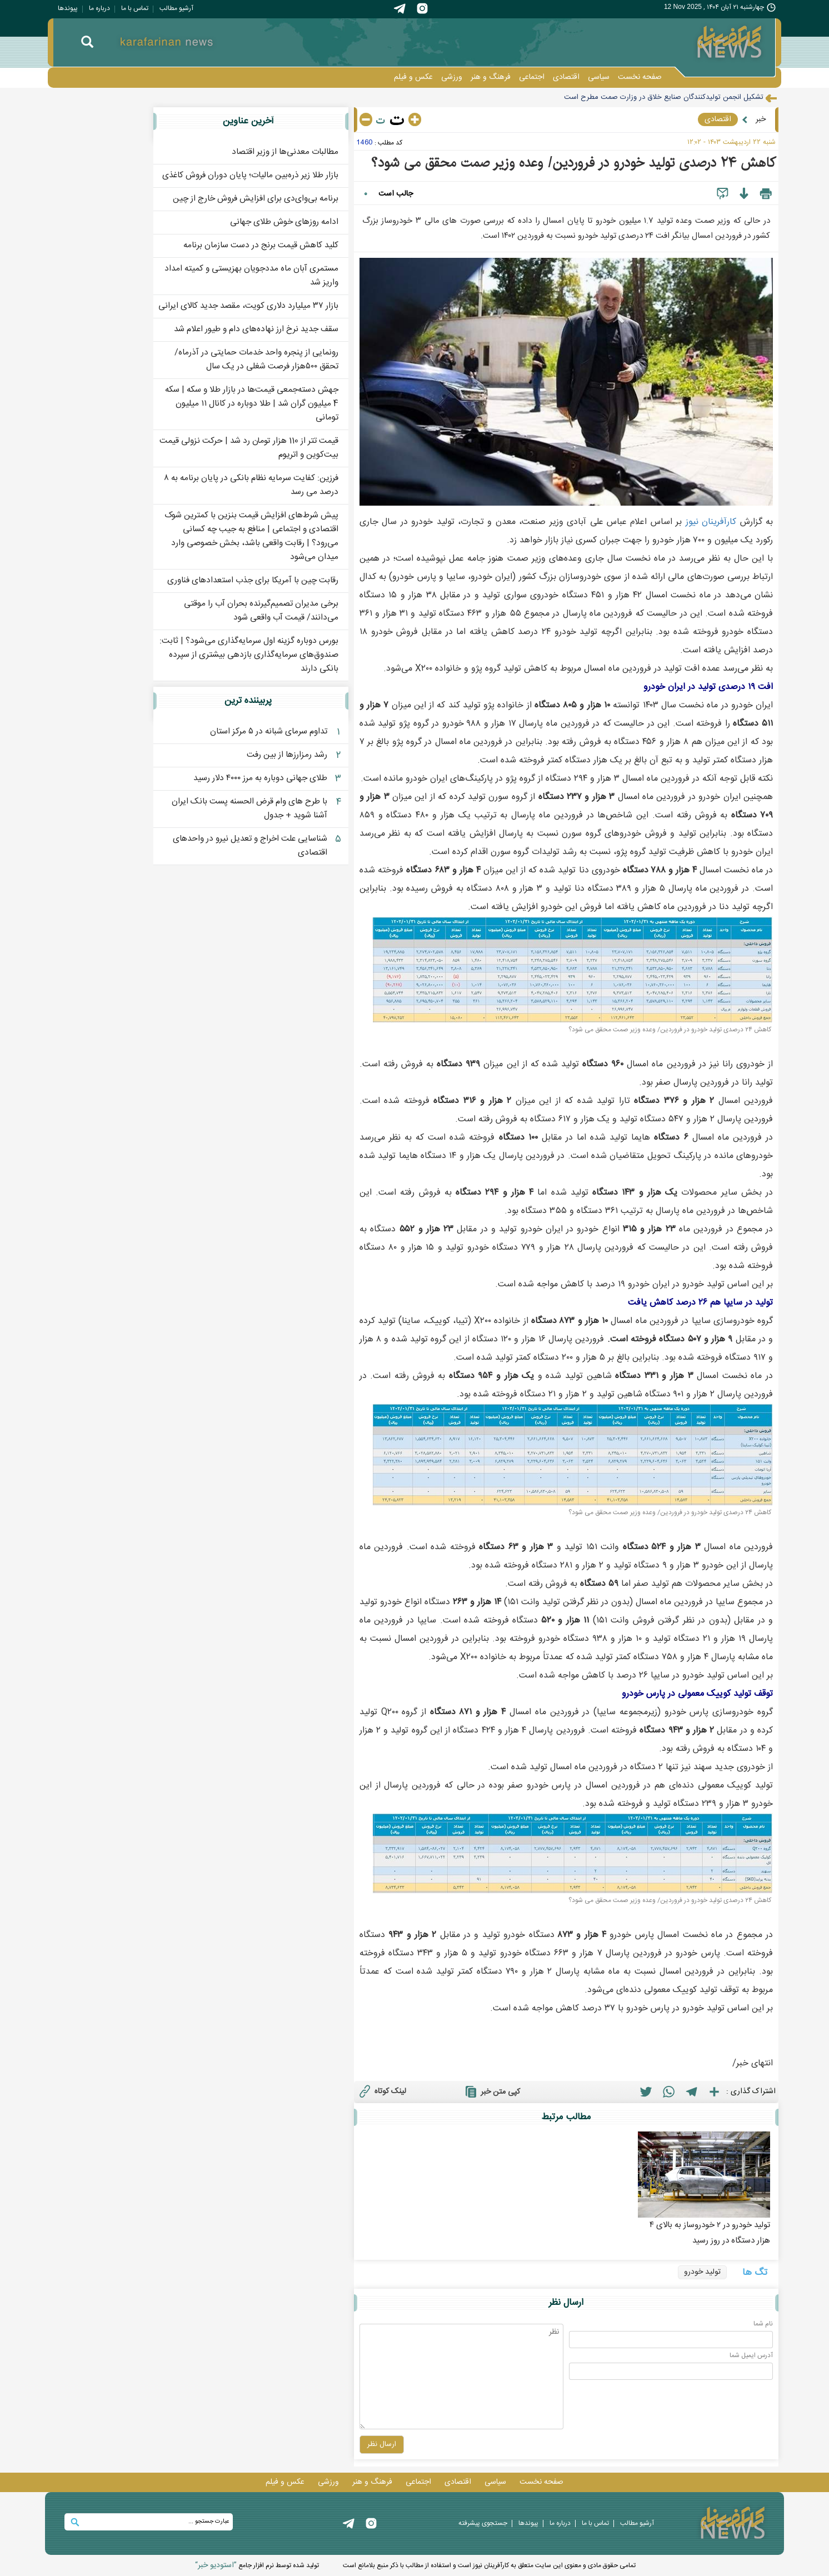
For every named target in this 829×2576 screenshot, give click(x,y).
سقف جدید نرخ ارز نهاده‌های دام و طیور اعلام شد (256, 329)
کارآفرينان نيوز (711, 522)
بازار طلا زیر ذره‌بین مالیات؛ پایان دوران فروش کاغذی (250, 175)
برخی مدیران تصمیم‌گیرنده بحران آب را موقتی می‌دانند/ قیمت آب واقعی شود (261, 611)
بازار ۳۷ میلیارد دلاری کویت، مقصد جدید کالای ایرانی (248, 306)
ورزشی (451, 77)
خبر (761, 119)
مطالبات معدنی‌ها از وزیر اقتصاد (285, 152)
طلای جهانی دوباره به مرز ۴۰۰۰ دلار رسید (260, 778)
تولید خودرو (702, 2272)
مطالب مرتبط (566, 2117)
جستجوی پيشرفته (482, 2523)
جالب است (395, 194)
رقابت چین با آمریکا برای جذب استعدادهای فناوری (252, 580)
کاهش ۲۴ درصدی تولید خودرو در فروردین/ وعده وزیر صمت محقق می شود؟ (573, 163)
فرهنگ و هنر (491, 77)
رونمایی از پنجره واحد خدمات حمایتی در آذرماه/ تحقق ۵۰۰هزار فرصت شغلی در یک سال (256, 359)
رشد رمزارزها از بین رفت (287, 755)
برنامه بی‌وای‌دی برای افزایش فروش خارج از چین (255, 199)
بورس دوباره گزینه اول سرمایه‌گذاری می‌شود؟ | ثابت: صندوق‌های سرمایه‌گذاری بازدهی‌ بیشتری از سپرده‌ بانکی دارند (248, 655)
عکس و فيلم (413, 77)
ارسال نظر (565, 2302)
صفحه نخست (640, 77)
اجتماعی (532, 77)
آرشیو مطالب (176, 8)
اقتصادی (566, 77)
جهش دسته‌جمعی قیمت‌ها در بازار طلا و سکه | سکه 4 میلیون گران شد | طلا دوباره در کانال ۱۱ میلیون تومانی (251, 404)
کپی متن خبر (491, 2091)
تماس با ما (134, 8)
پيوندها (68, 8)
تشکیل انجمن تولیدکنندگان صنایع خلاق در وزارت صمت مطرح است (663, 97)
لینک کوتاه (381, 2091)
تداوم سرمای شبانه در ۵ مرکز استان (268, 731)
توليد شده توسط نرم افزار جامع (257, 2565)
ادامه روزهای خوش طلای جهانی (284, 222)
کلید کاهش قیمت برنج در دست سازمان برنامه (260, 245)
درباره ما (99, 8)
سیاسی (599, 77)
